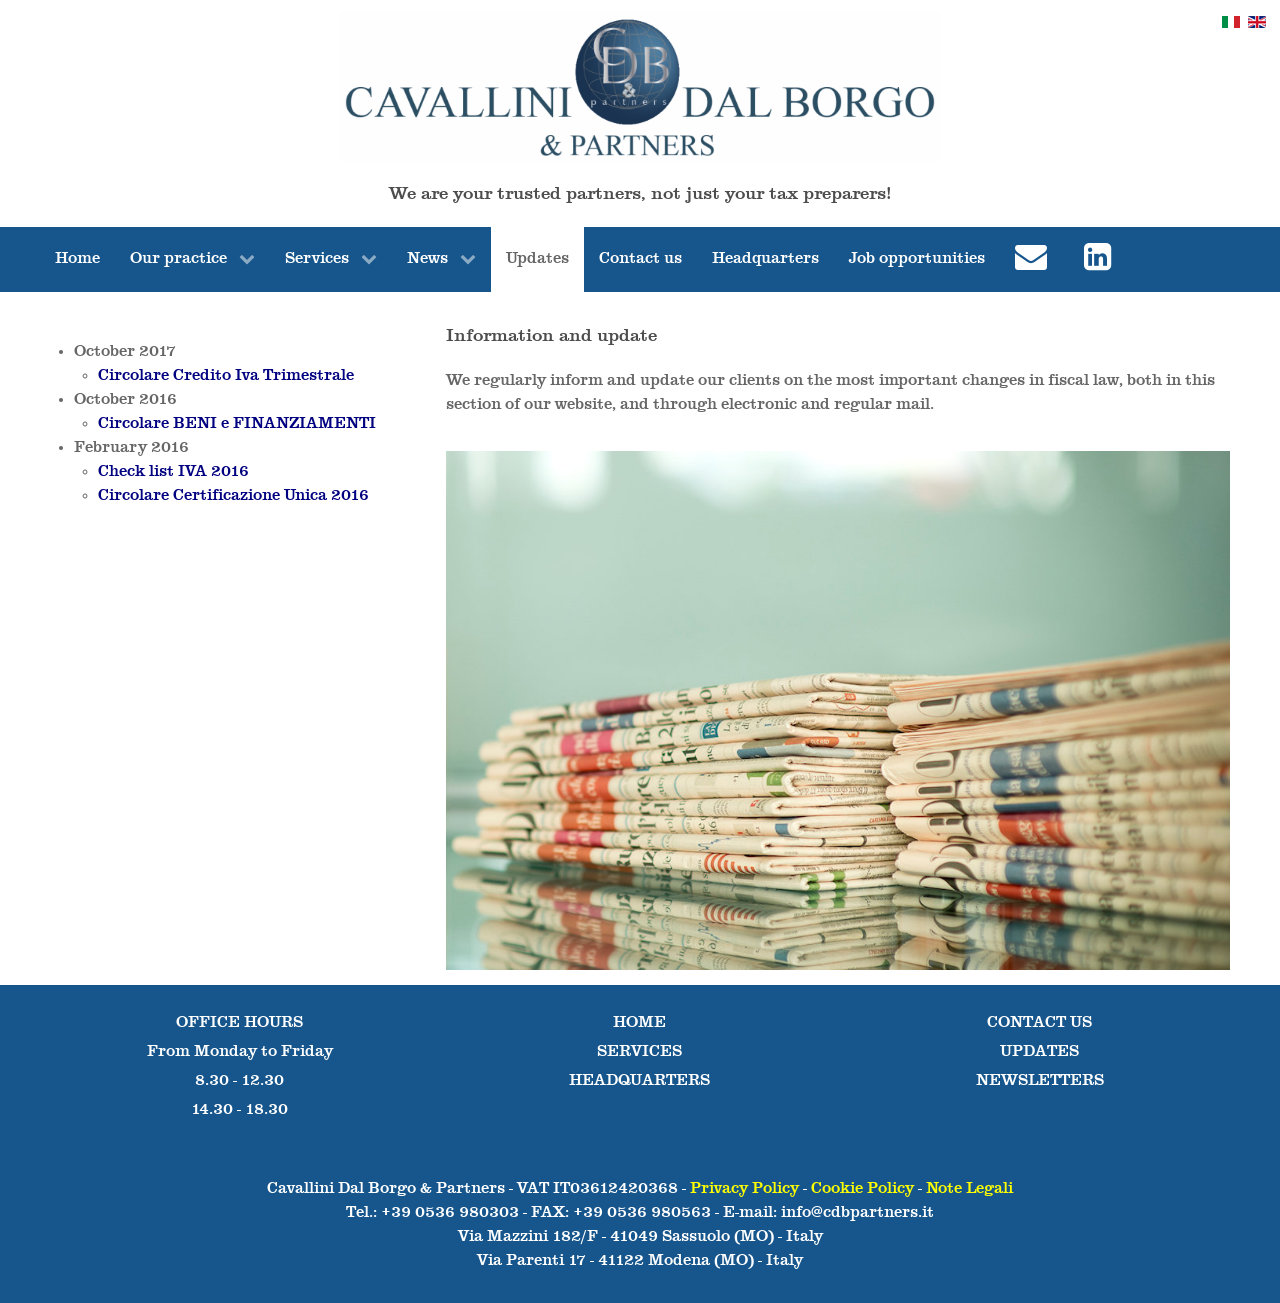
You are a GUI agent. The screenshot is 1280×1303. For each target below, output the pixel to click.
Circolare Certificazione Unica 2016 (233, 496)
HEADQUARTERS (639, 1081)
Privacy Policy (744, 1189)
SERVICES (639, 1052)
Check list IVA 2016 (173, 472)
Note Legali (969, 1189)
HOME (639, 1023)
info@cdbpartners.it (857, 1213)
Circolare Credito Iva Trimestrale (226, 376)
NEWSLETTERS (1040, 1081)
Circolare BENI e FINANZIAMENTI (237, 424)
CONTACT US (1039, 1023)
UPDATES (1039, 1052)
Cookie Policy (862, 1189)
